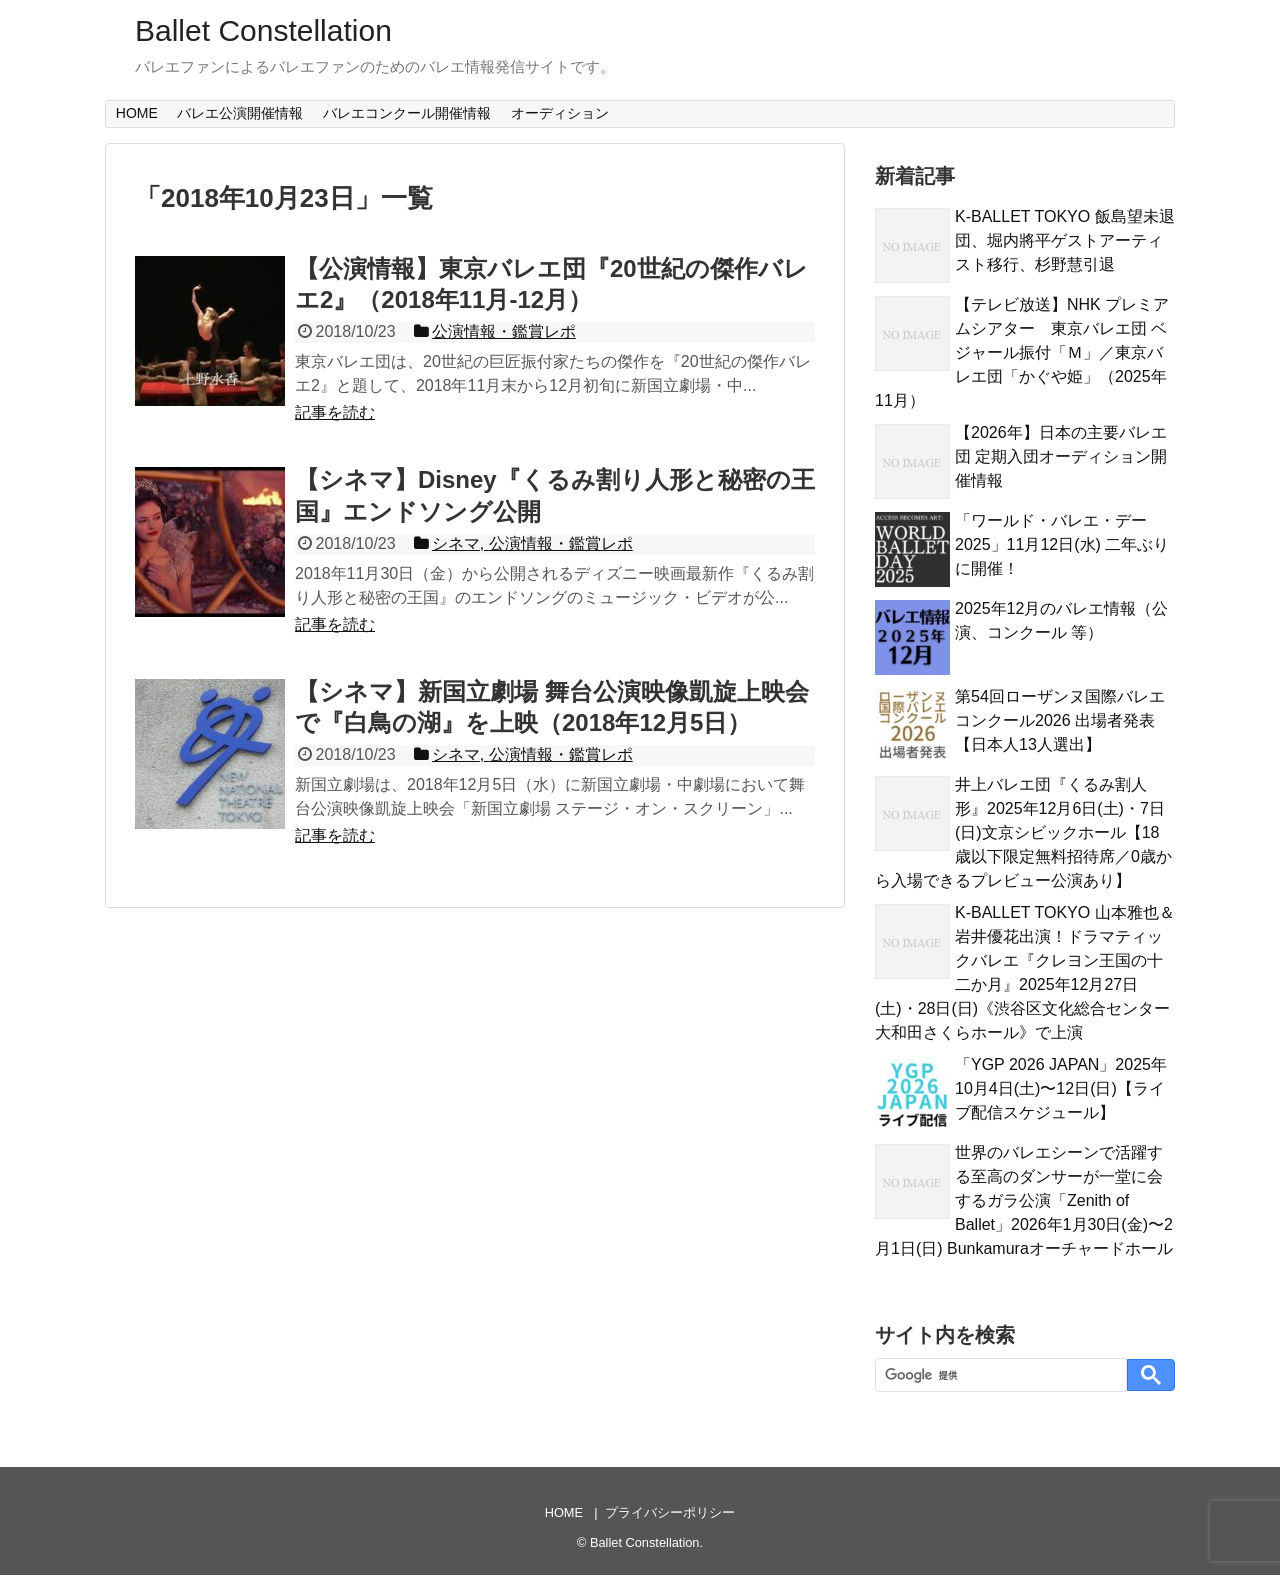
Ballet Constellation (263, 30)
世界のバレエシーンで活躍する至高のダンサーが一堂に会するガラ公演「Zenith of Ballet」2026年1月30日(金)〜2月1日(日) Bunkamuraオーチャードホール (1024, 1200)
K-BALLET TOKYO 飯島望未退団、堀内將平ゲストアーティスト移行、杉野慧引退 (1065, 240)
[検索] (999, 1375)
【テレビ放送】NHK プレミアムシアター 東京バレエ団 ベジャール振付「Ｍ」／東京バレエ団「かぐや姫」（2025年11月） (1022, 352)
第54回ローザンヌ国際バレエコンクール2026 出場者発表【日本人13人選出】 (1060, 720)
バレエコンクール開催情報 (407, 113)
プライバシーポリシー (670, 1512)
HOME (137, 113)
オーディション (560, 113)
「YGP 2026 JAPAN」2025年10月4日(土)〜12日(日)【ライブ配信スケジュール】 (1061, 1088)
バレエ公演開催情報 (240, 113)
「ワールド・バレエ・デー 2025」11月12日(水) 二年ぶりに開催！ (1062, 544)
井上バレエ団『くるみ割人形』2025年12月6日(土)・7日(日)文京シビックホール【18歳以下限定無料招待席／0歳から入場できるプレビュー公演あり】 (1023, 832)
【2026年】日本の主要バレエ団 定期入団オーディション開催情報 (1061, 456)
